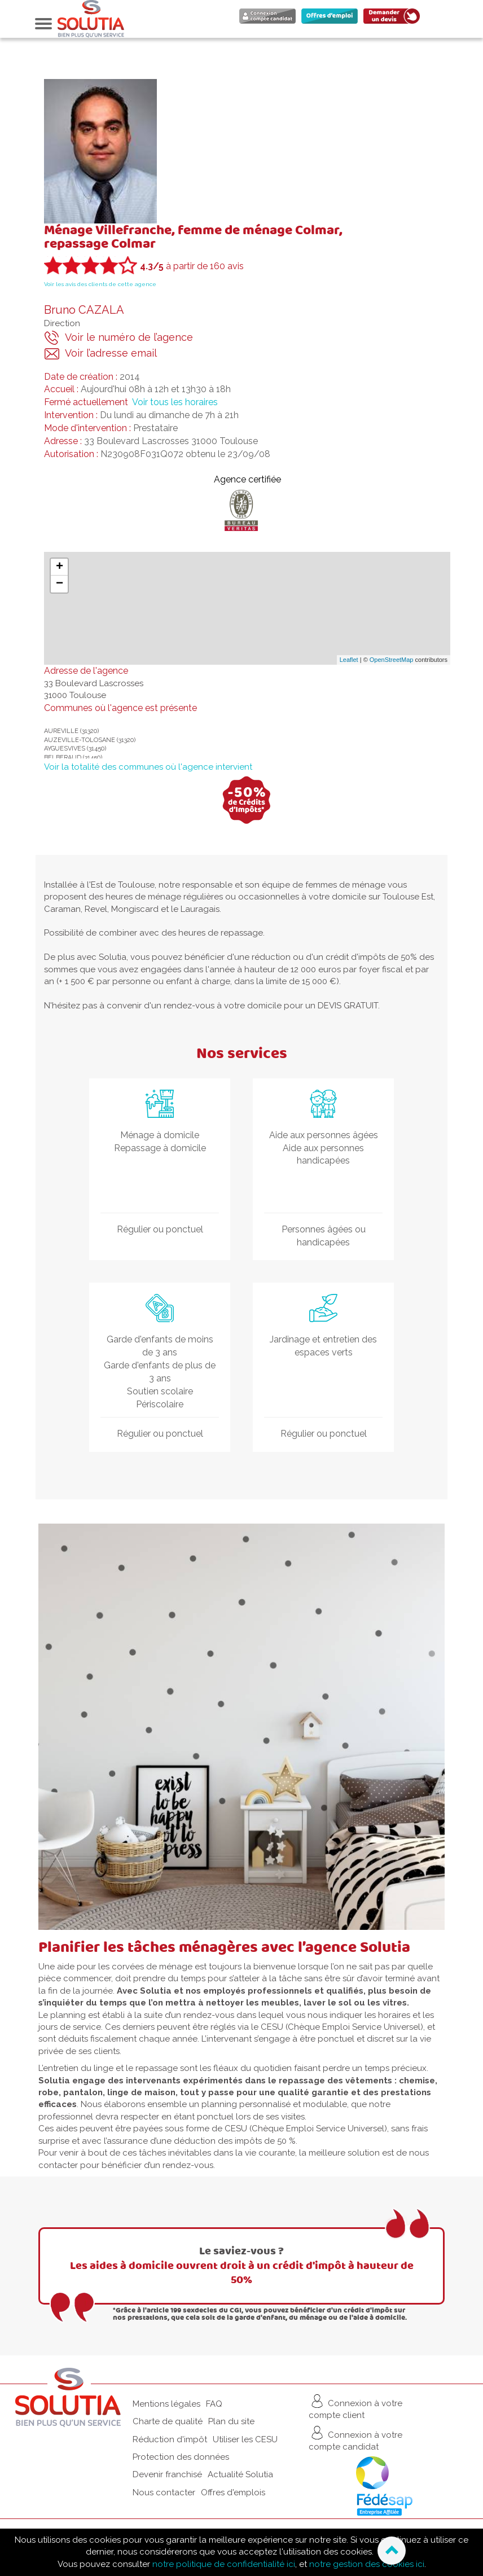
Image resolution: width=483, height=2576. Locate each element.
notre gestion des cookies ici (366, 2564)
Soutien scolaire (160, 1391)
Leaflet (349, 659)
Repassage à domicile (160, 1148)
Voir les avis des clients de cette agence (100, 284)
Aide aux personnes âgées (323, 1135)
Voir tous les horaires (175, 402)
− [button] (59, 584)
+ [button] (59, 567)
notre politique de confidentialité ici (223, 2564)
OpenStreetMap (392, 659)
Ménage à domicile (159, 1135)
